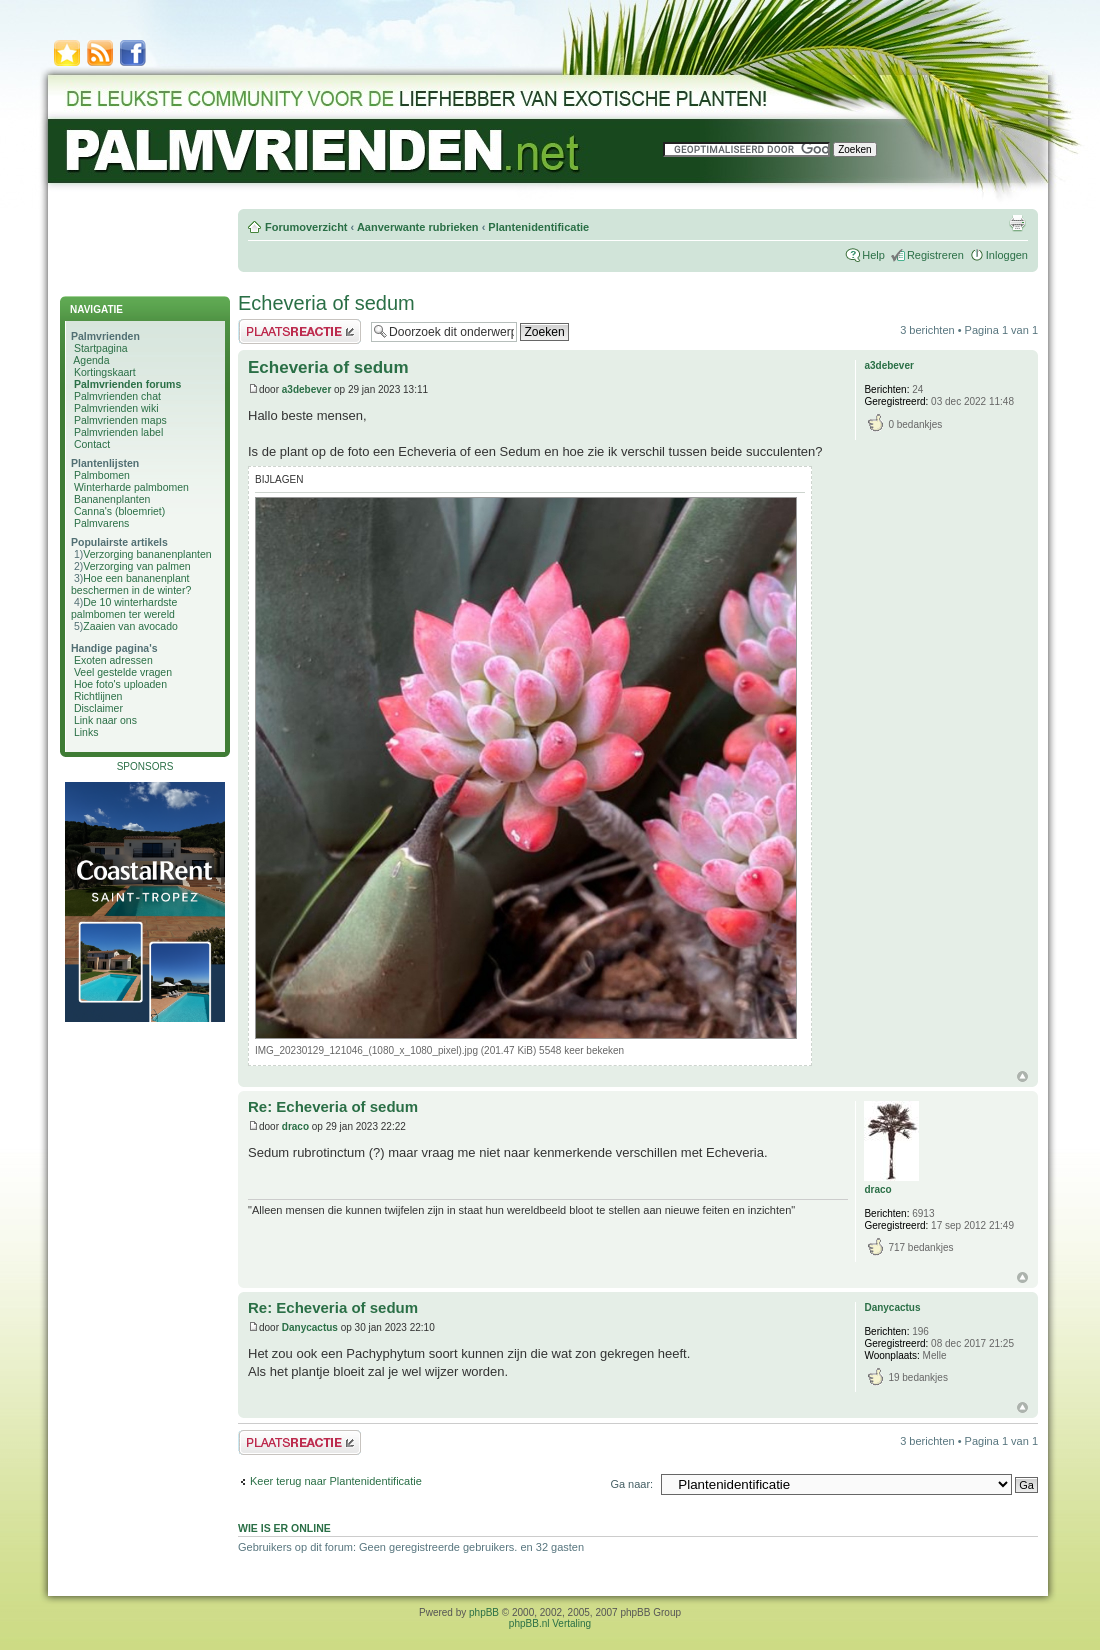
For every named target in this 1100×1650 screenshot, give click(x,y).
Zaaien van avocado (130, 626)
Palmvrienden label (118, 432)
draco (295, 1126)
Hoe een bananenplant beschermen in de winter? (131, 584)
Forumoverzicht (306, 227)
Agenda (91, 360)
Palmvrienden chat (117, 396)
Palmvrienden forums (127, 384)
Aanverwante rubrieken (418, 227)
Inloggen (1007, 255)
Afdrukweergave (1017, 223)
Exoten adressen (113, 660)
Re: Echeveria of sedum (333, 1106)
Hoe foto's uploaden (120, 684)
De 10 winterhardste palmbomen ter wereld (124, 608)
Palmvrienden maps (120, 420)
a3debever (306, 389)
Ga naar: (631, 1484)
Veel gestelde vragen (123, 672)
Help (873, 255)
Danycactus (310, 1327)
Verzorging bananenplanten (147, 554)
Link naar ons (105, 720)
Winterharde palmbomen (131, 487)
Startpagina (101, 348)
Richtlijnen (98, 696)
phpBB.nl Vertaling (550, 1623)
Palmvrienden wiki (116, 408)
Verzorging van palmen (136, 566)
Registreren (935, 255)
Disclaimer (98, 708)
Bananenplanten (112, 499)
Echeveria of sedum (326, 303)
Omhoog (1022, 1076)
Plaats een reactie (299, 331)
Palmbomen (102, 475)
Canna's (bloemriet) (119, 511)
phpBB (484, 1612)
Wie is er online (284, 1528)
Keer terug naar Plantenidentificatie (336, 1481)
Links (86, 732)
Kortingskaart (105, 372)
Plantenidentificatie (538, 227)
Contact (92, 444)
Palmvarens (101, 523)
